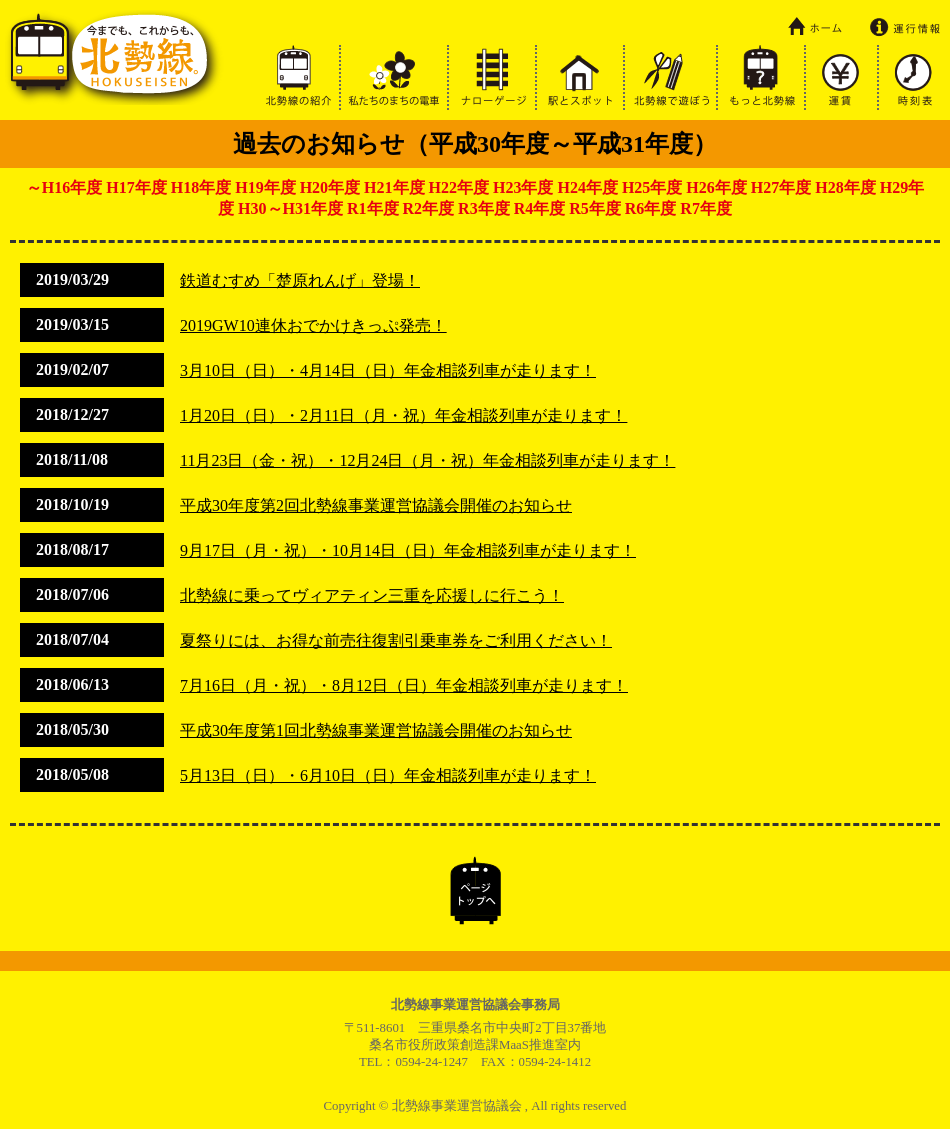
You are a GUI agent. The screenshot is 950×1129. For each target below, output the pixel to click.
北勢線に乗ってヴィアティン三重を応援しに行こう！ (372, 595)
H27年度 (781, 187)
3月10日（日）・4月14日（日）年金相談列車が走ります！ (388, 370)
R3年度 (484, 208)
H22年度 (459, 187)
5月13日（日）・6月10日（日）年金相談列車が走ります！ (388, 775)
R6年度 (651, 208)
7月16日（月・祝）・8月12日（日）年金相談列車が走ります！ (404, 685)
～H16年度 (64, 187)
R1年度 (373, 208)
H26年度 (716, 187)
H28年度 (845, 187)
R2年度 (429, 208)
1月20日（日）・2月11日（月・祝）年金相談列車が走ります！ (403, 415)
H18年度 (201, 187)
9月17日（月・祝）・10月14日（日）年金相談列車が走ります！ (408, 550)
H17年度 (136, 187)
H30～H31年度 (290, 208)
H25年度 (652, 187)
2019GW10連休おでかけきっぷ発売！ (313, 325)
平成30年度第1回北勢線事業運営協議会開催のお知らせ (376, 730)
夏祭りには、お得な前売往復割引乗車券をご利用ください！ (396, 640)
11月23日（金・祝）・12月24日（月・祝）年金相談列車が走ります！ (427, 460)
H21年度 (394, 187)
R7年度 (706, 208)
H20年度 (330, 187)
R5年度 (595, 208)
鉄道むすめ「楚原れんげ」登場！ (300, 280)
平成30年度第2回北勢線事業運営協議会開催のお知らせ (376, 505)
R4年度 (540, 208)
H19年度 (265, 187)
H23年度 (523, 187)
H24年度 (587, 187)
